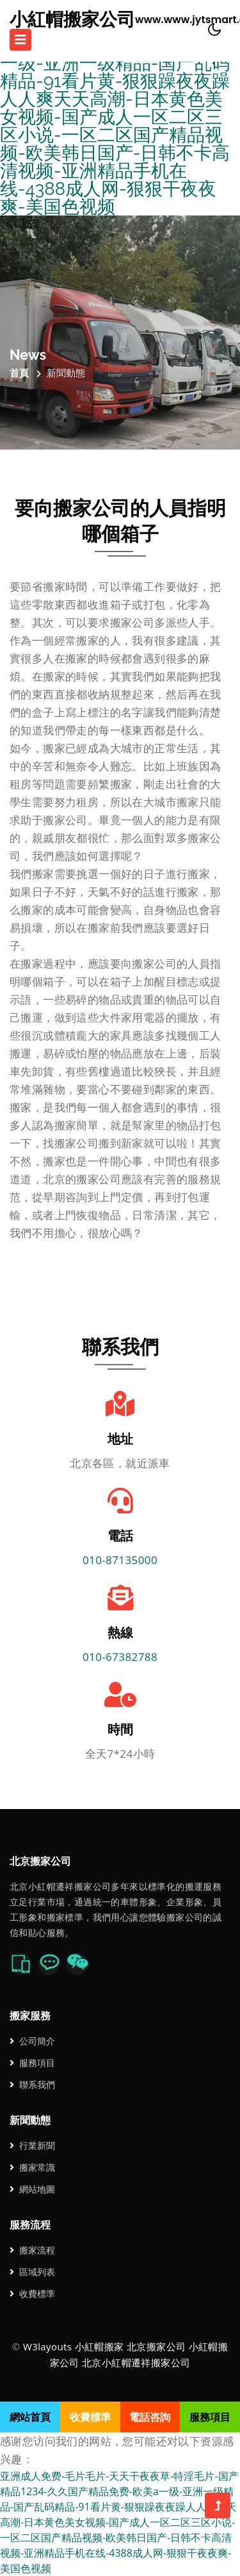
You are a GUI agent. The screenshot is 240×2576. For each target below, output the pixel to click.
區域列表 (32, 2272)
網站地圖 (32, 2189)
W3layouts (47, 2346)
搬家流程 (32, 2250)
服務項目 (32, 2063)
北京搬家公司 (156, 2346)
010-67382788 (120, 1656)
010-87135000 (120, 1560)
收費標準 (32, 2293)
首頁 (19, 372)
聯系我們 (32, 2084)
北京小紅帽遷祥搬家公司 (136, 2362)
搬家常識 (32, 2167)
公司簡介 (32, 2041)
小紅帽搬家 (99, 2346)
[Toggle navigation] (20, 40)
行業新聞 (32, 2145)
